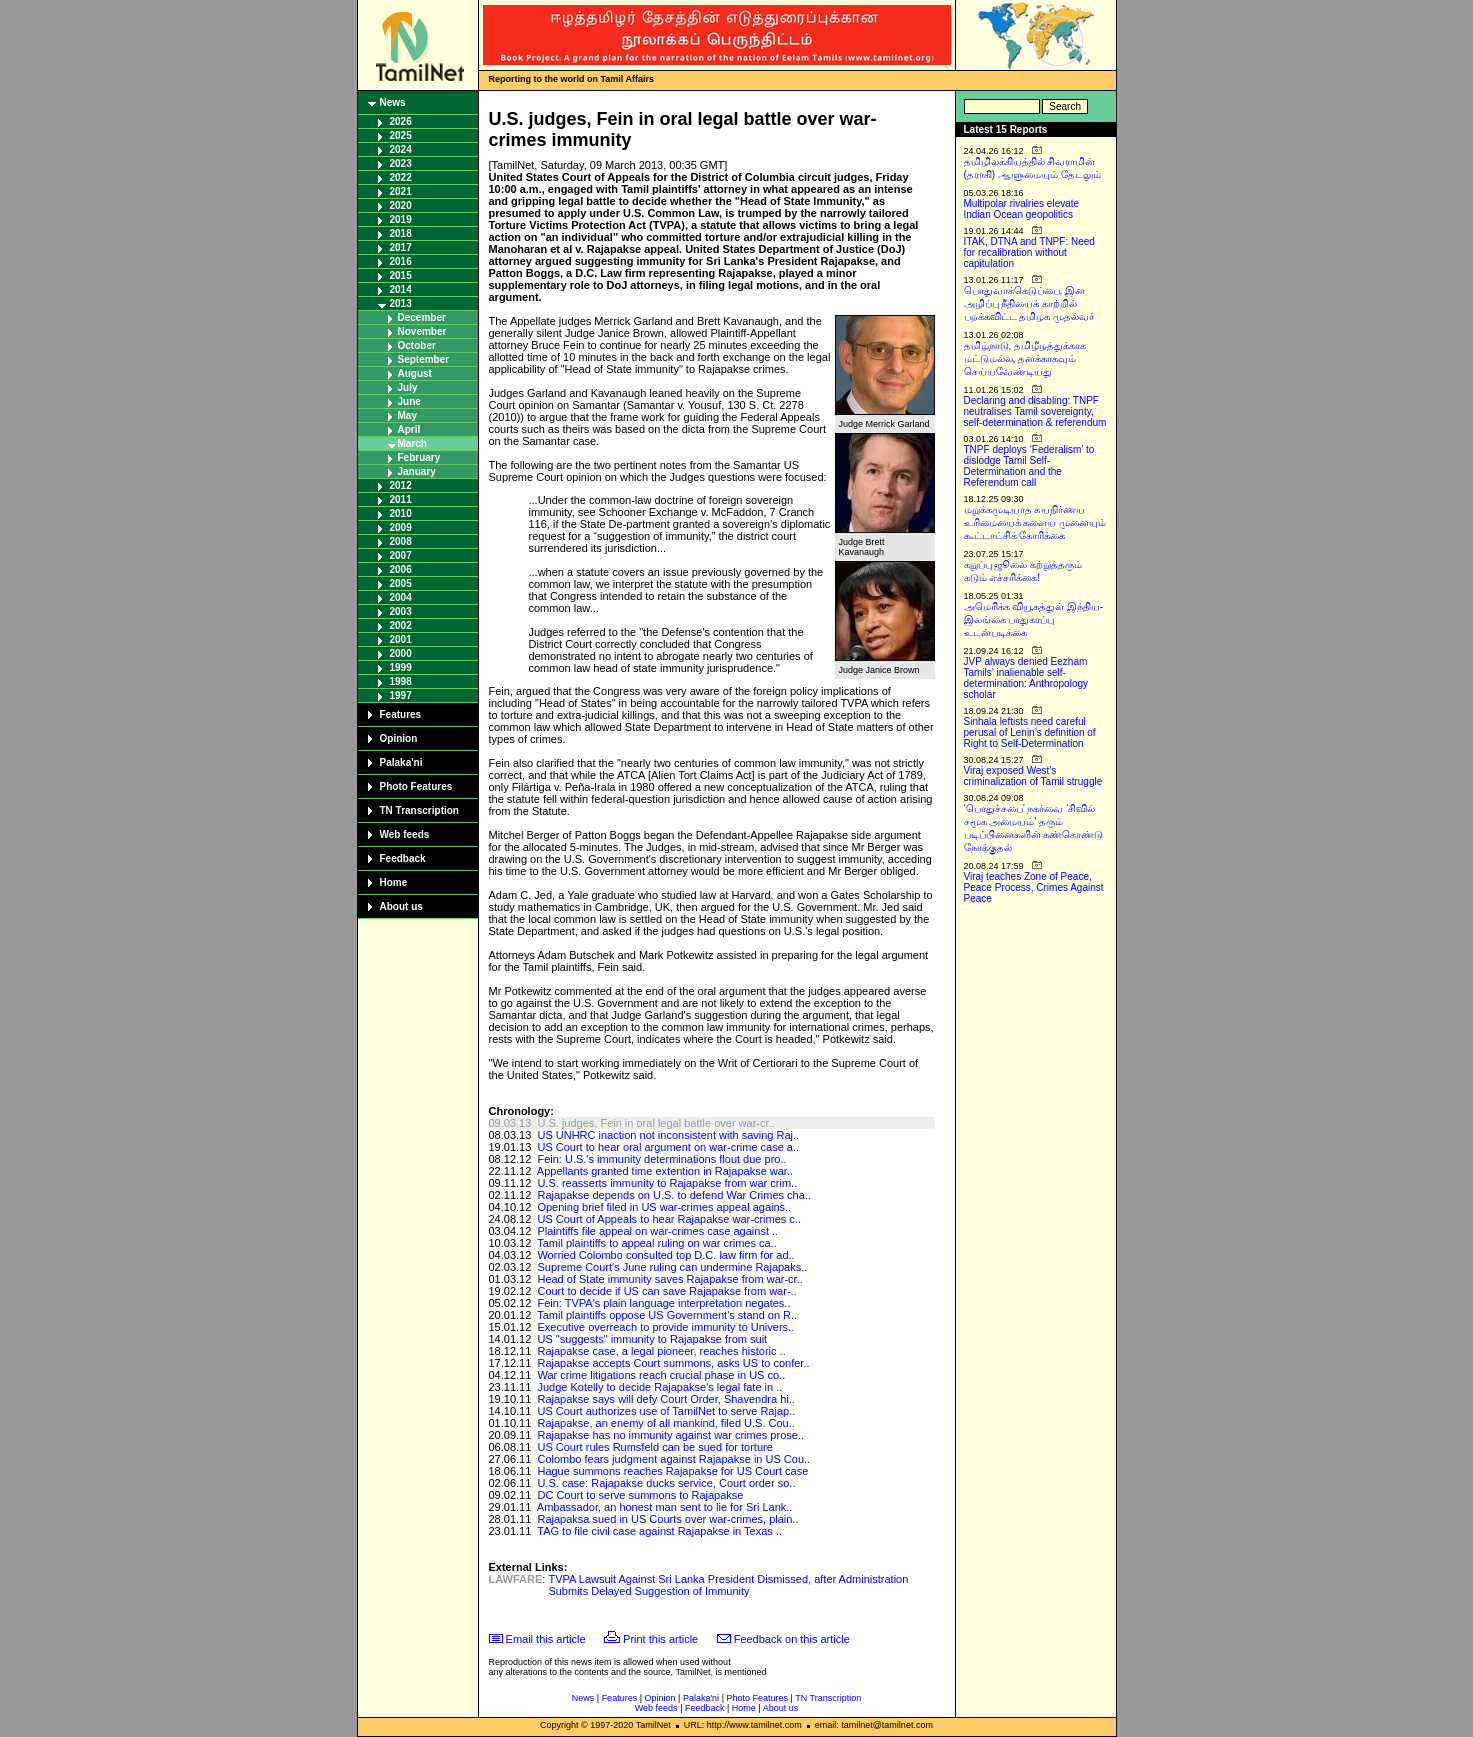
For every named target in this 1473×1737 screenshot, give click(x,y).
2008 (401, 541)
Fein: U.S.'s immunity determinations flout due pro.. (661, 1159)
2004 (401, 597)
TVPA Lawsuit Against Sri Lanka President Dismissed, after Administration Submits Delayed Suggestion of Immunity (728, 1585)
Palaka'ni (401, 762)
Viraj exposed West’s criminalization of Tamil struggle (1033, 776)
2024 (401, 149)
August (415, 373)
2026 (401, 121)
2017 (401, 247)
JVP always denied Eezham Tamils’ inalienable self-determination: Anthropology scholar (1026, 678)
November (422, 331)
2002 (401, 625)
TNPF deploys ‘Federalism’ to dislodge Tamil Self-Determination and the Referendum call (1029, 466)
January (417, 471)
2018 (401, 233)
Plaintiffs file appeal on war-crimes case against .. (657, 1231)
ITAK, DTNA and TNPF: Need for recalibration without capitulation (1029, 252)
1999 (401, 667)
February (419, 457)
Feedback (403, 858)
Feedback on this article (792, 1639)
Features (401, 714)
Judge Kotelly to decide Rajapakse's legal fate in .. (659, 1387)
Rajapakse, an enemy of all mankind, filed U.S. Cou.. (665, 1423)
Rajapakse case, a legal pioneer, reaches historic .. (661, 1351)
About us (401, 906)
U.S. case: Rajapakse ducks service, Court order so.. (666, 1483)
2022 (401, 177)
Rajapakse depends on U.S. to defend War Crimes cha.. (674, 1195)
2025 (401, 135)
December (422, 317)
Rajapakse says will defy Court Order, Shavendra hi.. (665, 1399)
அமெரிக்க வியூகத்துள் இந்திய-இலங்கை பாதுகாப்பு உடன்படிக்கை (1034, 619)
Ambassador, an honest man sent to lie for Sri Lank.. (665, 1507)
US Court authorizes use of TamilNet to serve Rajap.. (666, 1411)
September (424, 359)
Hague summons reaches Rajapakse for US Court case (672, 1471)
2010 (401, 513)
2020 (401, 205)
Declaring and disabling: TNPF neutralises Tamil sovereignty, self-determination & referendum (1035, 411)
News (393, 102)
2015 (401, 275)
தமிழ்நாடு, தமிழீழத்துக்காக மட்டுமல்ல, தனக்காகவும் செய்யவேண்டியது (1025, 358)
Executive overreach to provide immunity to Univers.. (665, 1327)
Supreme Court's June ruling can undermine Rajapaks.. (672, 1267)
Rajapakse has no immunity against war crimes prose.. (670, 1435)
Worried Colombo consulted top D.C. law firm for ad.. (665, 1255)
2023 (401, 163)
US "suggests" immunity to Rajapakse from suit (652, 1339)
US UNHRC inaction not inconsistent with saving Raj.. (668, 1135)
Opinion (399, 738)
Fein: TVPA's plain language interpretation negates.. (663, 1303)
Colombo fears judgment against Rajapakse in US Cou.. (673, 1459)
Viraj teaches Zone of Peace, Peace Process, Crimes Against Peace (1034, 887)
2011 (401, 499)
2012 (401, 485)
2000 (401, 653)
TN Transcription (419, 810)
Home (394, 882)
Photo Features (416, 786)
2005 (401, 583)
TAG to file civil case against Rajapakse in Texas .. (659, 1531)
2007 (401, 555)
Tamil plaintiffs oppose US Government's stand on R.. (667, 1315)
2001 (401, 639)
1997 (401, 695)
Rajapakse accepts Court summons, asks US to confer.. (673, 1363)
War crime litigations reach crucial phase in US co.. (661, 1375)
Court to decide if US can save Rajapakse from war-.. (666, 1291)
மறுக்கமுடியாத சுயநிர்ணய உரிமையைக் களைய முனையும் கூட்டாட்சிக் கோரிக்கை (1035, 522)
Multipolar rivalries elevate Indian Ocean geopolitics (1022, 209)
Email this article (546, 1639)
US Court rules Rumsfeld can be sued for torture (654, 1447)
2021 (401, 191)
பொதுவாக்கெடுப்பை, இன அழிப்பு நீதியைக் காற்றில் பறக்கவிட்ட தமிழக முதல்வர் (1029, 303)
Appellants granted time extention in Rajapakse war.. (665, 1171)
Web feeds (405, 834)
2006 (401, 569)
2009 (401, 527)
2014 (401, 289)
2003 (401, 611)
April (409, 429)
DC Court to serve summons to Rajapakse (640, 1495)
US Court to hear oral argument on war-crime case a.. (668, 1147)
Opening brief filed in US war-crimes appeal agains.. (664, 1207)
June (409, 401)
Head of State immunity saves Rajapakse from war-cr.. (669, 1279)
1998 (401, 681)
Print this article (660, 1639)
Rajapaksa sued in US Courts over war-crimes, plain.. (667, 1519)
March (412, 443)
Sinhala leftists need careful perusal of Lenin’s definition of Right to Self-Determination (1030, 732)
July (408, 387)
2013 (401, 303)
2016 (401, 261)
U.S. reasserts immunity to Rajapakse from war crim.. (667, 1183)
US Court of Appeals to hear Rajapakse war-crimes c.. (669, 1219)
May (407, 415)
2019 (401, 219)
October (417, 345)
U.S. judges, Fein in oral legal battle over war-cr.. (655, 1123)
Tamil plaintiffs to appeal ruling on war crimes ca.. (656, 1243)
